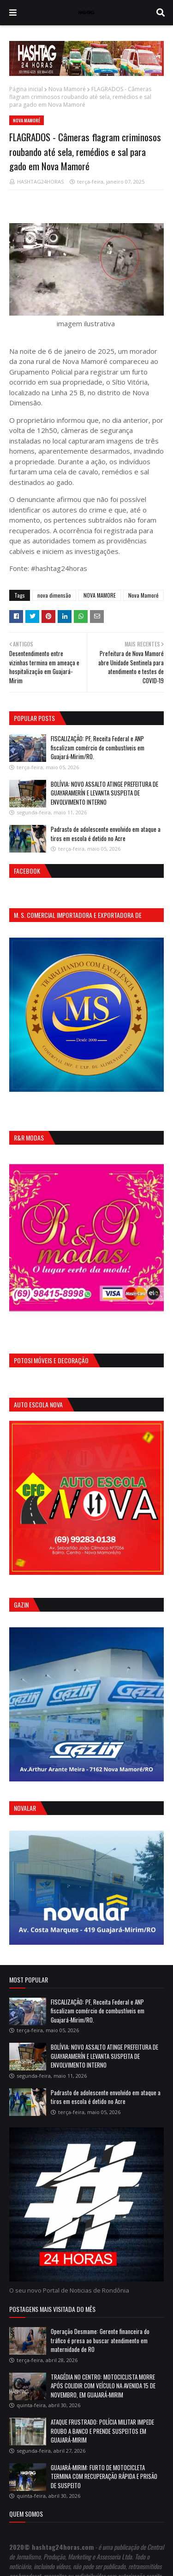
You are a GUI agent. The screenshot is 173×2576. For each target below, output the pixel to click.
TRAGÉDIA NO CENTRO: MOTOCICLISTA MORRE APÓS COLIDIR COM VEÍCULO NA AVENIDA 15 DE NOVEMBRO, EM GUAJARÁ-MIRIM (103, 2385)
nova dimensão (54, 595)
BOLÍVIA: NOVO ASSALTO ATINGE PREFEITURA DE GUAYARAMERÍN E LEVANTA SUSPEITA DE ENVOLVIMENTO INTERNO (104, 793)
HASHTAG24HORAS (40, 181)
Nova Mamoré (67, 89)
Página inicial (26, 89)
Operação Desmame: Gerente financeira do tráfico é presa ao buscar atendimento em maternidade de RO (100, 2340)
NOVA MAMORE (100, 595)
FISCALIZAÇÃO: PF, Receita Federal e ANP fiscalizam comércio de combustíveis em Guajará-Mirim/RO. (97, 747)
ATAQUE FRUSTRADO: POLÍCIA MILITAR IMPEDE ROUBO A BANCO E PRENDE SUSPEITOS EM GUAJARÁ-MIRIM (102, 2430)
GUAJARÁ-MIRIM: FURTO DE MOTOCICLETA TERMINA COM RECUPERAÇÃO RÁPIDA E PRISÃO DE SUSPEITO (104, 2476)
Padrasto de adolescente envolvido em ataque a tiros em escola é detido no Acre (106, 833)
